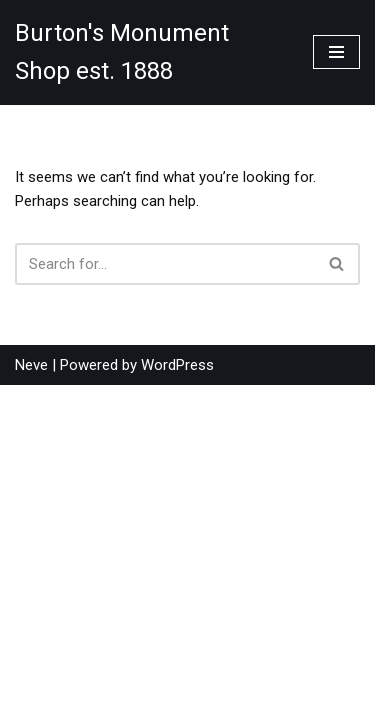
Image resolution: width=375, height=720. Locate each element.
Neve (31, 700)
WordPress (177, 700)
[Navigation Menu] (336, 52)
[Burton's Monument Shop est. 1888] (149, 52)
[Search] (165, 264)
